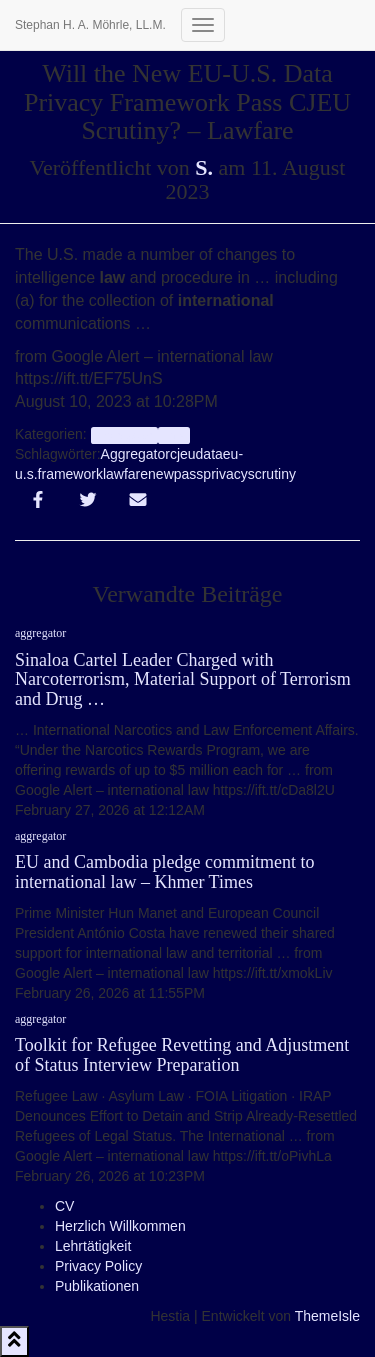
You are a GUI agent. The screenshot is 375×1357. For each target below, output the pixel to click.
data (209, 454)
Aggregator (135, 454)
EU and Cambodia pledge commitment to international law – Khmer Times (164, 872)
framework (70, 474)
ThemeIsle (327, 1316)
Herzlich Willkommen (120, 1226)
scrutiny (272, 474)
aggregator (124, 435)
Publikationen (97, 1286)
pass (189, 474)
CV (64, 1206)
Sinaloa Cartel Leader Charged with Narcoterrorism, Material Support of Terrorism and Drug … (183, 680)
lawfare (125, 474)
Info (173, 435)
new (161, 474)
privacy (225, 474)
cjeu (183, 454)
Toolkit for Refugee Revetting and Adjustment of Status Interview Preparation (182, 1055)
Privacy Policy (98, 1266)
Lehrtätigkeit (93, 1246)
